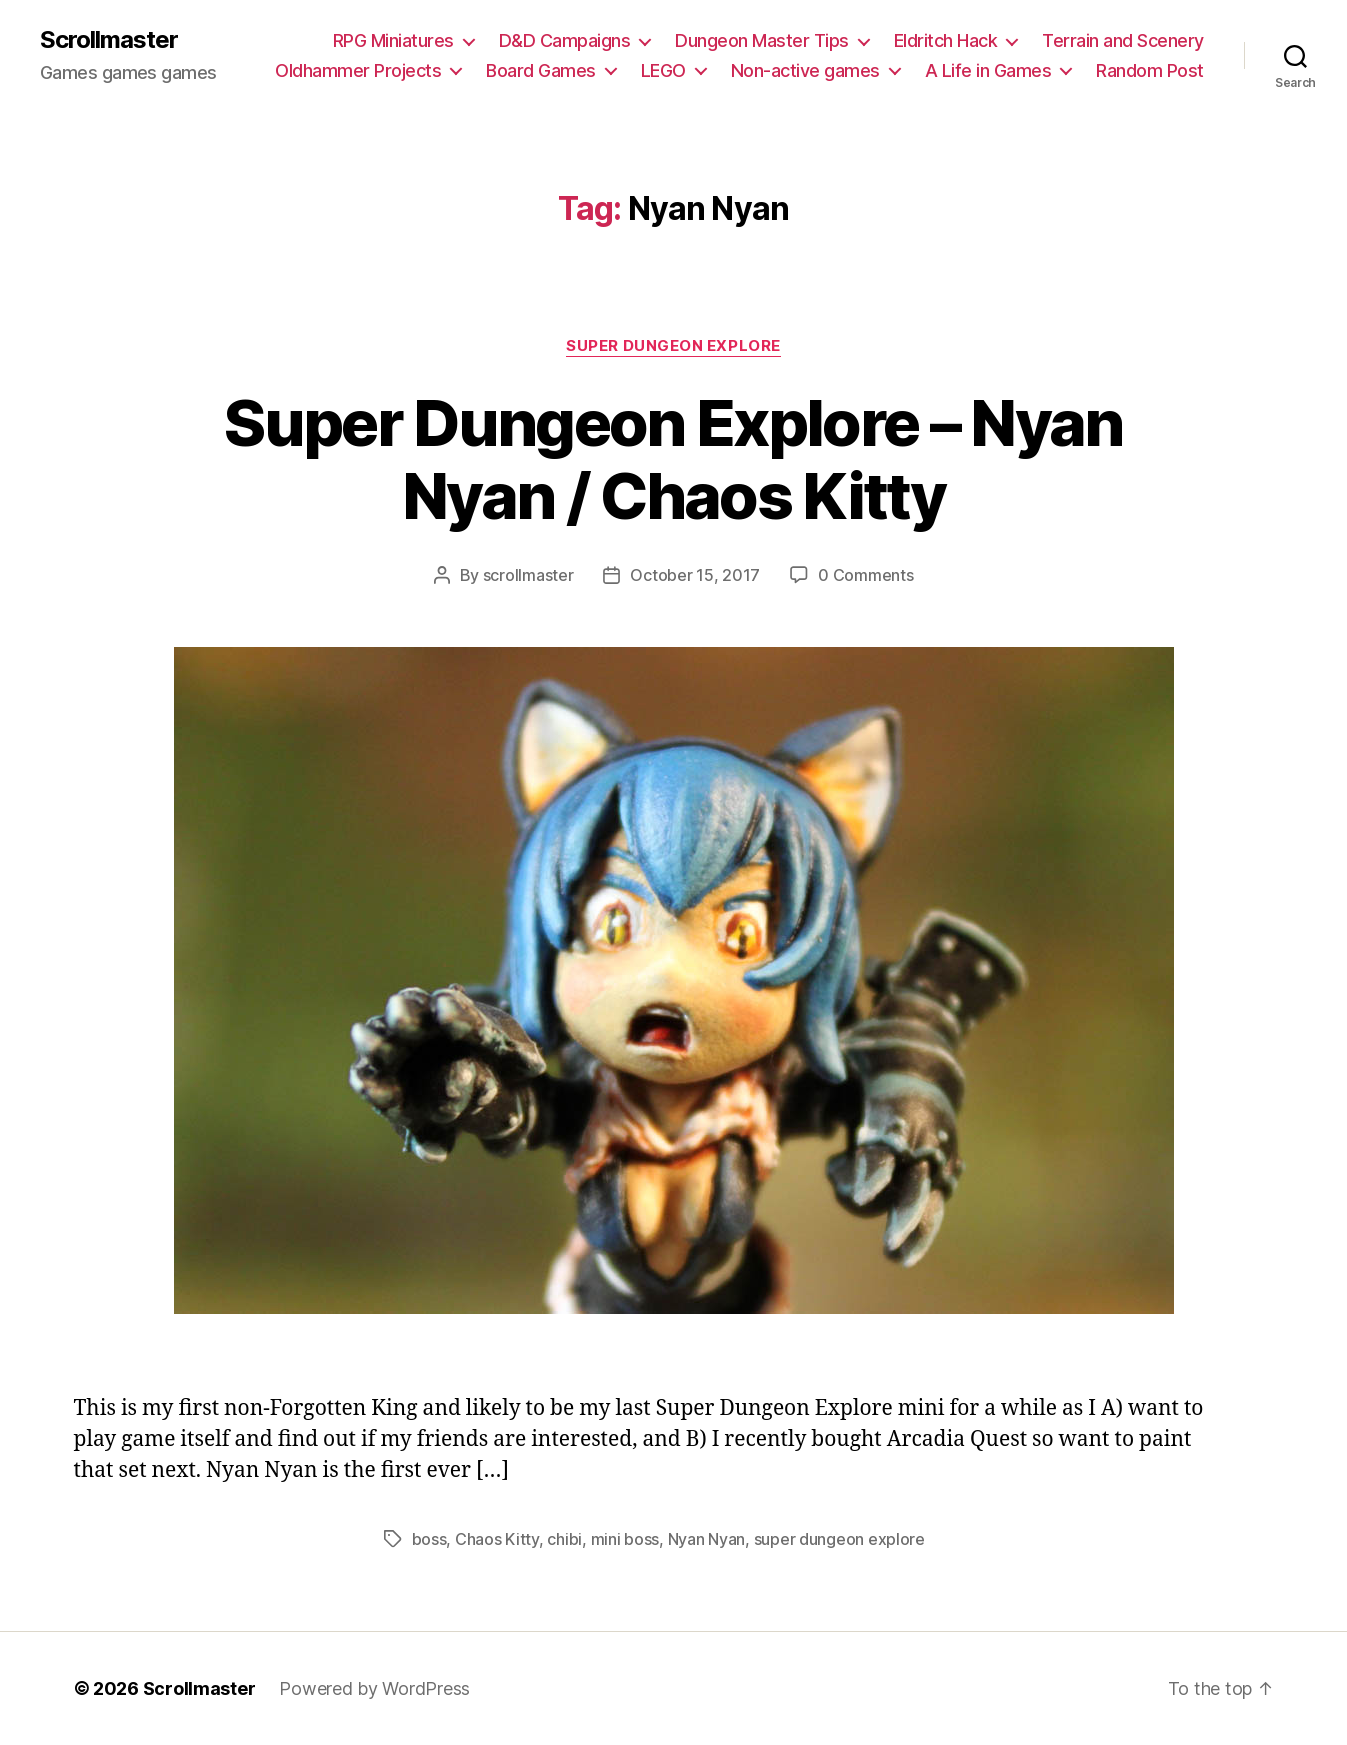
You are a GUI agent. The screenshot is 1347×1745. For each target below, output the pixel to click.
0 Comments (865, 575)
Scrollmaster (109, 40)
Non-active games (805, 70)
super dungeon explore (839, 1539)
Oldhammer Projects (358, 70)
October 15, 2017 (695, 575)
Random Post (1150, 70)
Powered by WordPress (374, 1688)
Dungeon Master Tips (762, 40)
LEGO (663, 70)
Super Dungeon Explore (673, 346)
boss (429, 1539)
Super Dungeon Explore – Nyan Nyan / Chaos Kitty (673, 459)
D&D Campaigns (565, 40)
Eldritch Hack (946, 40)
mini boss (625, 1539)
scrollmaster (528, 575)
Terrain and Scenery (1123, 40)
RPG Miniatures (393, 40)
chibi (564, 1539)
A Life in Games (988, 70)
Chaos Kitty (497, 1539)
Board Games (541, 70)
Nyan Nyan (707, 1539)
